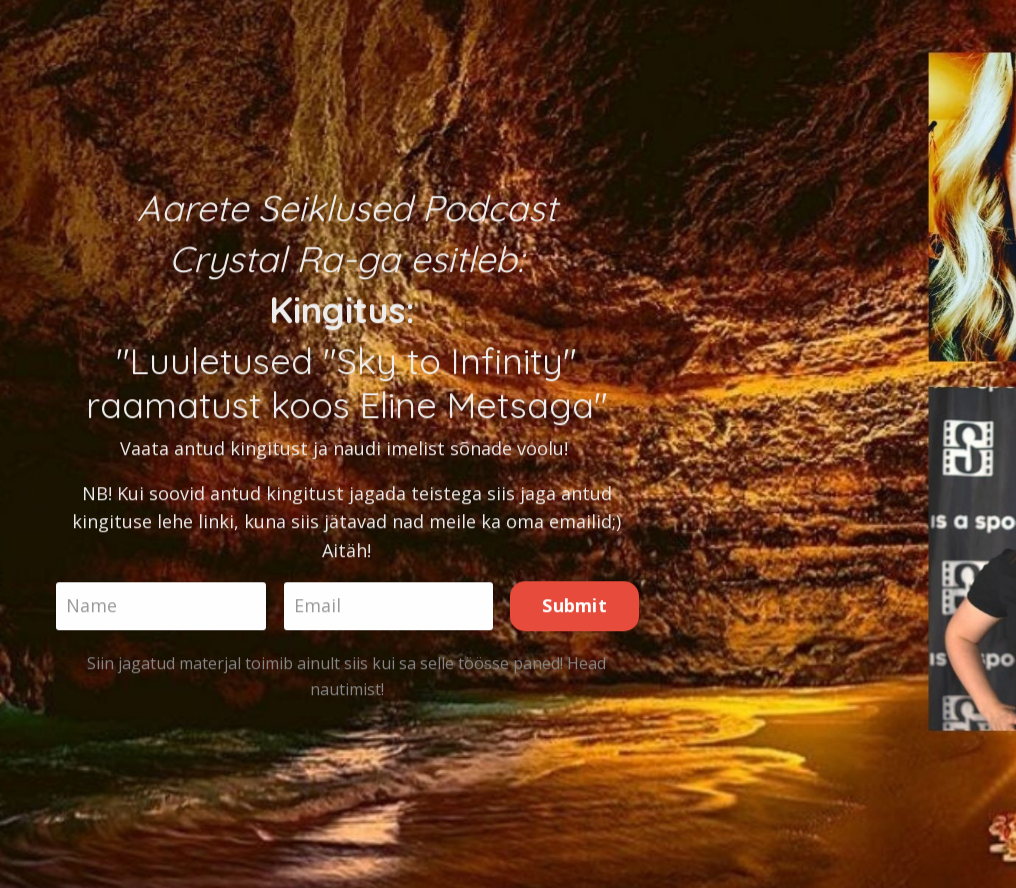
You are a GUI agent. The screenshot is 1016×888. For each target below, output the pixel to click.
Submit (574, 607)
